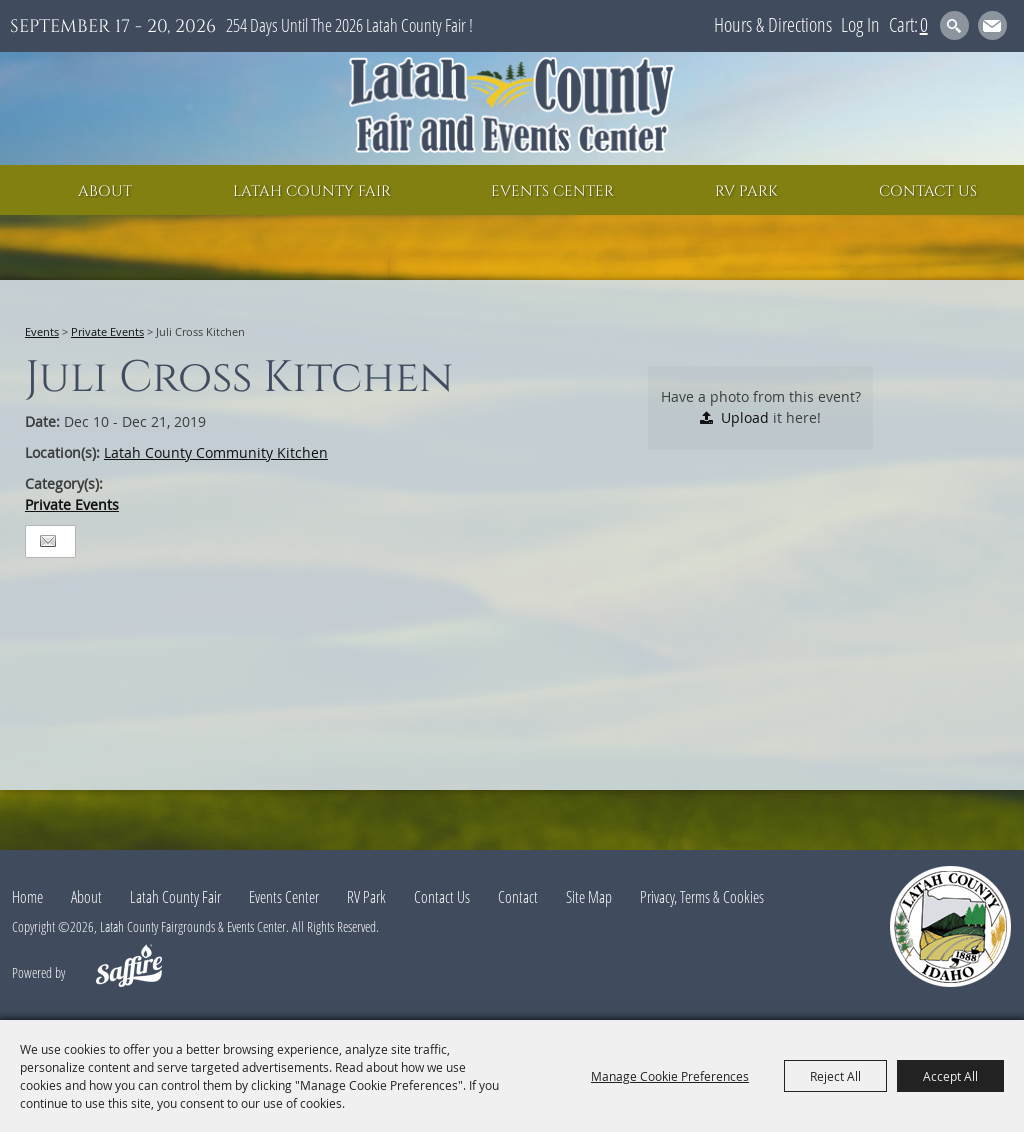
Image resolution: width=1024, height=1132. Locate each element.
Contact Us (928, 191)
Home (27, 897)
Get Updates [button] (992, 25)
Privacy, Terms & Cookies (702, 897)
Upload (745, 417)
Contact (518, 897)
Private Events (107, 331)
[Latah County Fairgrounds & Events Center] (512, 108)
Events (42, 331)
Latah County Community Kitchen (216, 452)
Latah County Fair (312, 191)
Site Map (589, 897)
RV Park (746, 191)
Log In (860, 24)
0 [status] (924, 24)
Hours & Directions (773, 24)
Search (954, 25)
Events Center (552, 191)
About (105, 191)
